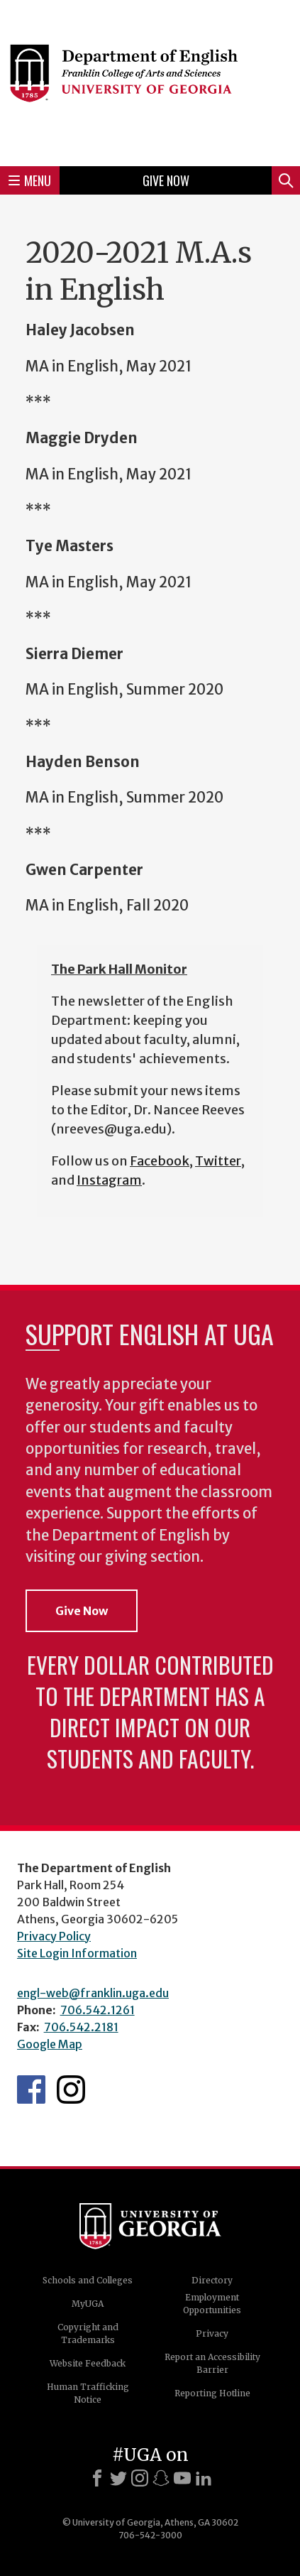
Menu (30, 180)
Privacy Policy (54, 1936)
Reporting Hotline (212, 2393)
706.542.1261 (97, 2010)
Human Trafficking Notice (88, 2393)
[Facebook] (97, 2478)
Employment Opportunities (212, 2303)
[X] (118, 2478)
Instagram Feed (71, 2089)
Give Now (166, 180)
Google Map (49, 2044)
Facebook (159, 1161)
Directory (212, 2280)
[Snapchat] (161, 2478)
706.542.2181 (81, 2027)
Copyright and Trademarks (87, 2333)
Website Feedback (88, 2363)
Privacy (212, 2333)
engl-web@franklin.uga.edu (93, 1993)
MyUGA (88, 2303)
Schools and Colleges (88, 2280)
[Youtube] (182, 2478)
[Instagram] (139, 2478)
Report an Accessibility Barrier (212, 2363)
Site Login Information (77, 1953)
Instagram (109, 1180)
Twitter (218, 1161)
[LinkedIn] (203, 2478)
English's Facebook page (31, 2089)
